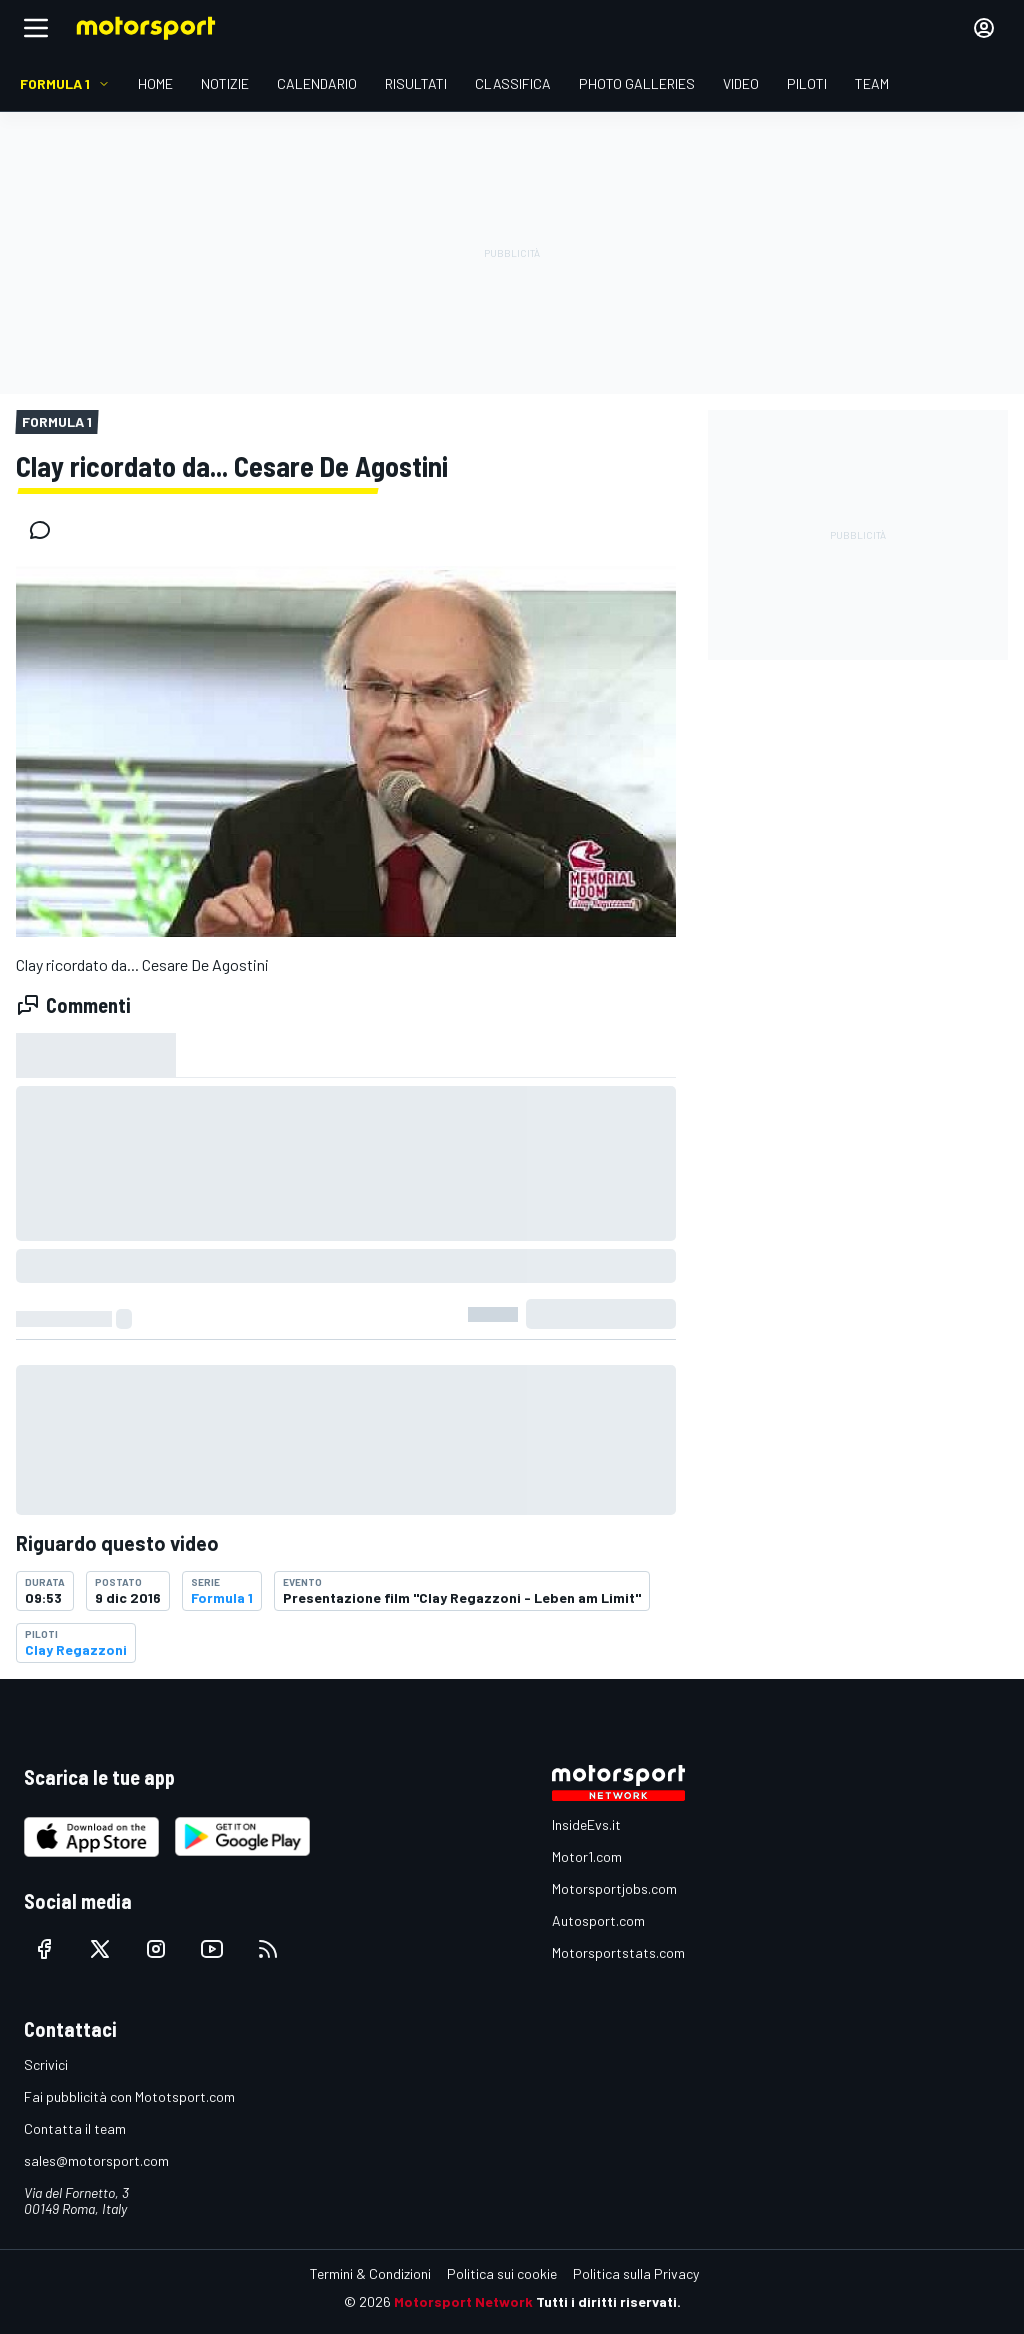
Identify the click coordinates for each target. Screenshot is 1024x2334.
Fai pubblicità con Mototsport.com (129, 2096)
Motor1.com (587, 1856)
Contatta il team (75, 2128)
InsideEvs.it (586, 1824)
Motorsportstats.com (618, 1952)
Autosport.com (598, 1920)
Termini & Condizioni (370, 2273)
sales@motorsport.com (96, 2160)
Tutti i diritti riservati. (608, 2301)
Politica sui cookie (502, 2273)
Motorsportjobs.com (614, 1888)
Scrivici (46, 2064)
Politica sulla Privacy (636, 2273)
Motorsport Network (463, 2301)
